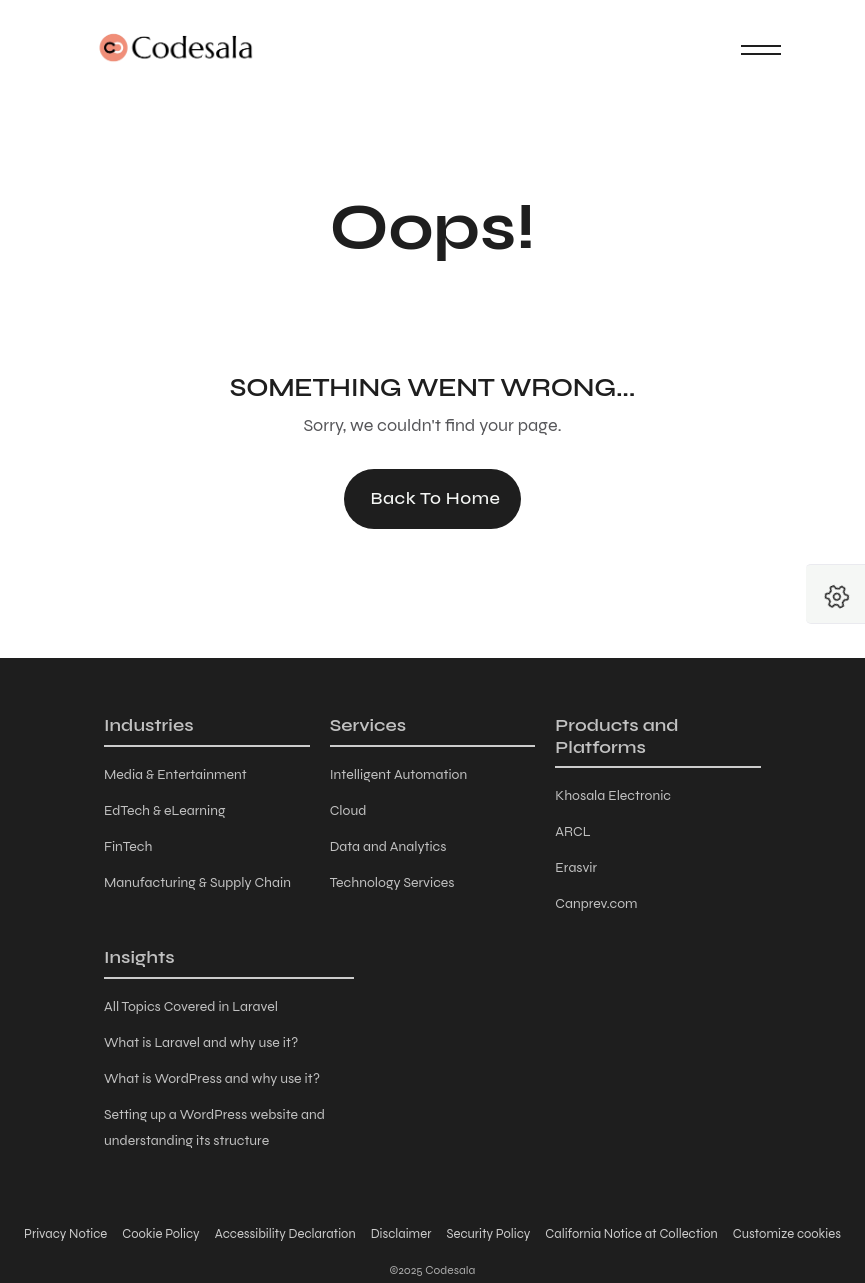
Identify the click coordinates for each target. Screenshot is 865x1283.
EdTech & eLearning (164, 810)
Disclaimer (401, 1234)
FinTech (128, 846)
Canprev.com (596, 903)
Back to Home (435, 498)
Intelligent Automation (399, 774)
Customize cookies (787, 1234)
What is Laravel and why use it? (201, 1042)
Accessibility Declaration (285, 1234)
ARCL (572, 831)
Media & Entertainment (175, 774)
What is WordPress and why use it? (212, 1078)
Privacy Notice (65, 1234)
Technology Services (392, 882)
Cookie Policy (160, 1234)
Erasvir (576, 867)
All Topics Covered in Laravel (191, 1006)
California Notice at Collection (631, 1234)
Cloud (348, 810)
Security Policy (488, 1234)
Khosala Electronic (613, 795)
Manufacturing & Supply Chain (197, 882)
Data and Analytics (388, 846)
